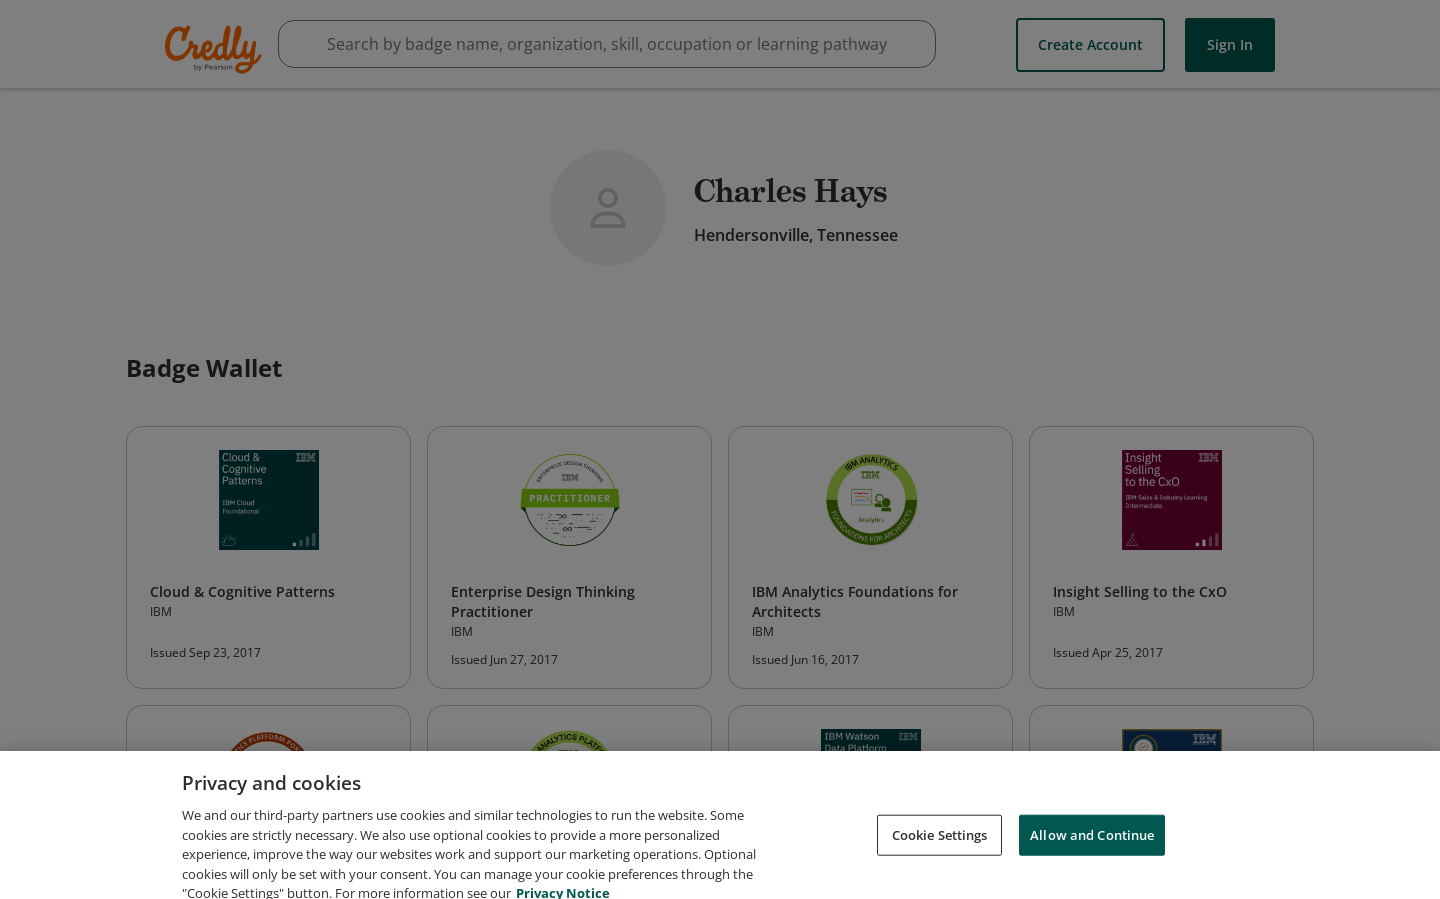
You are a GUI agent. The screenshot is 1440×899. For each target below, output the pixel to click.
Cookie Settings (940, 846)
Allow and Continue (1092, 846)
